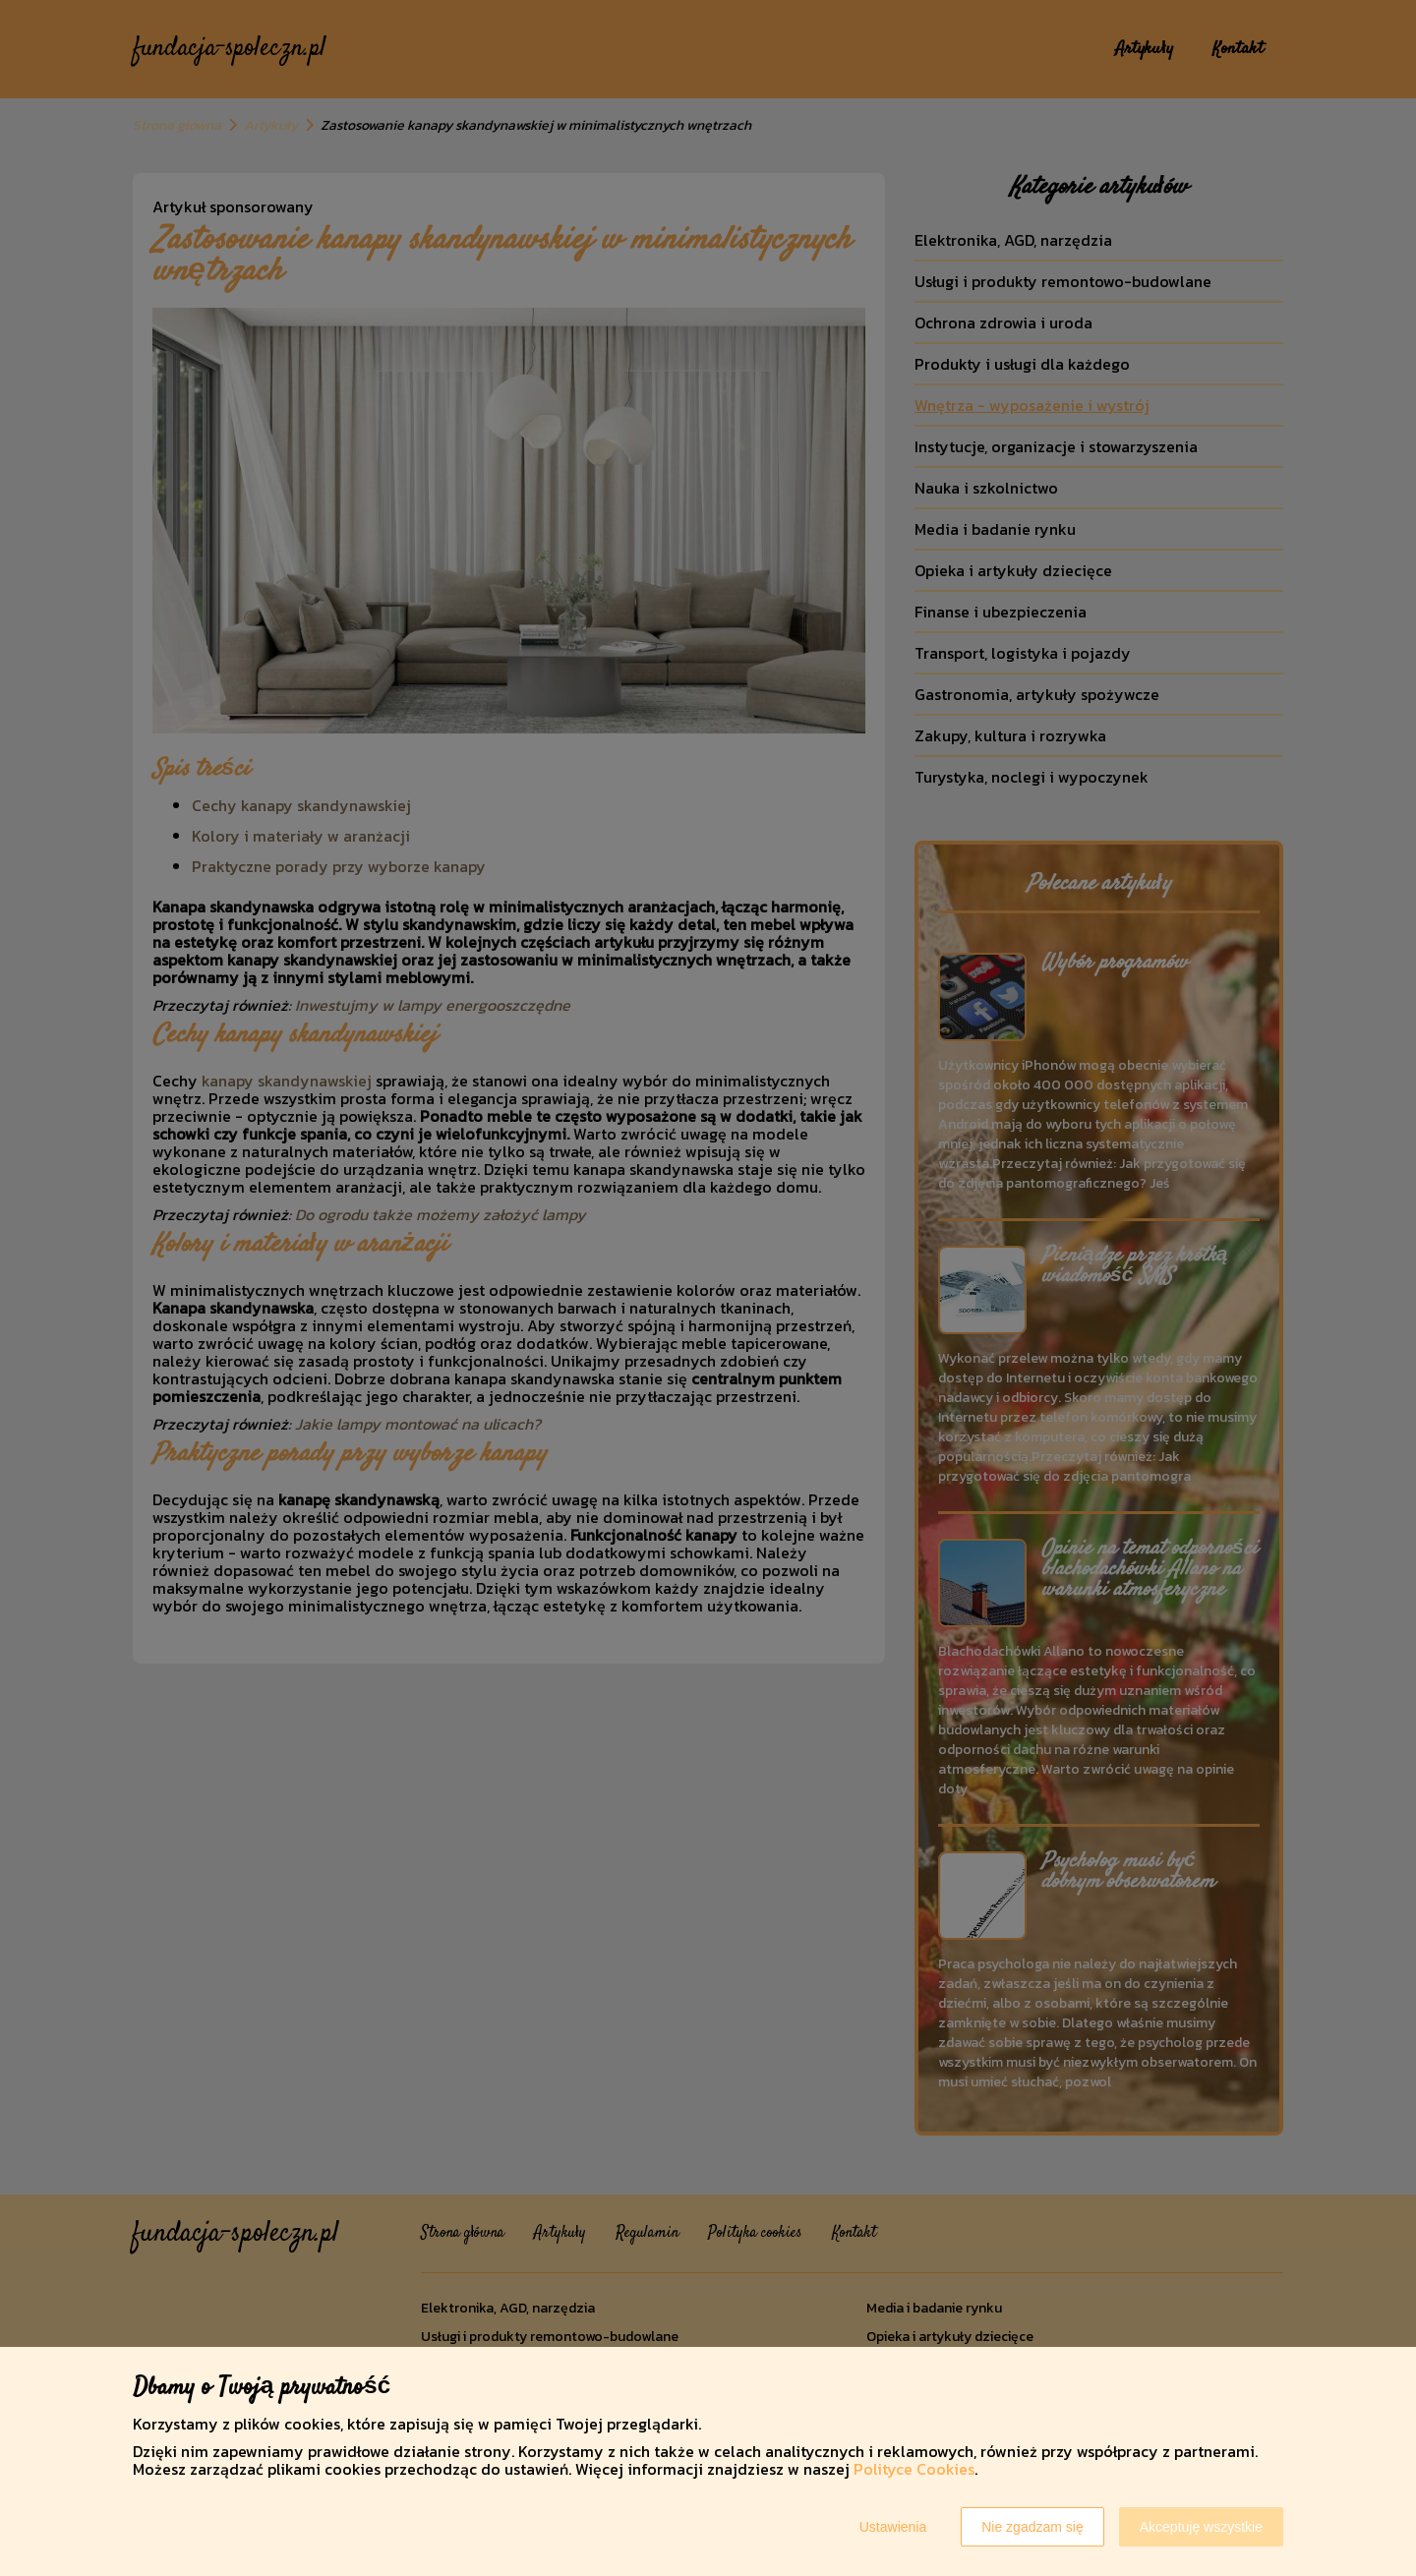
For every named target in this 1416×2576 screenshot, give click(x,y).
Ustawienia (892, 2527)
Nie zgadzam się (1032, 2527)
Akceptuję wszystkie (1201, 2527)
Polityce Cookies (914, 2469)
